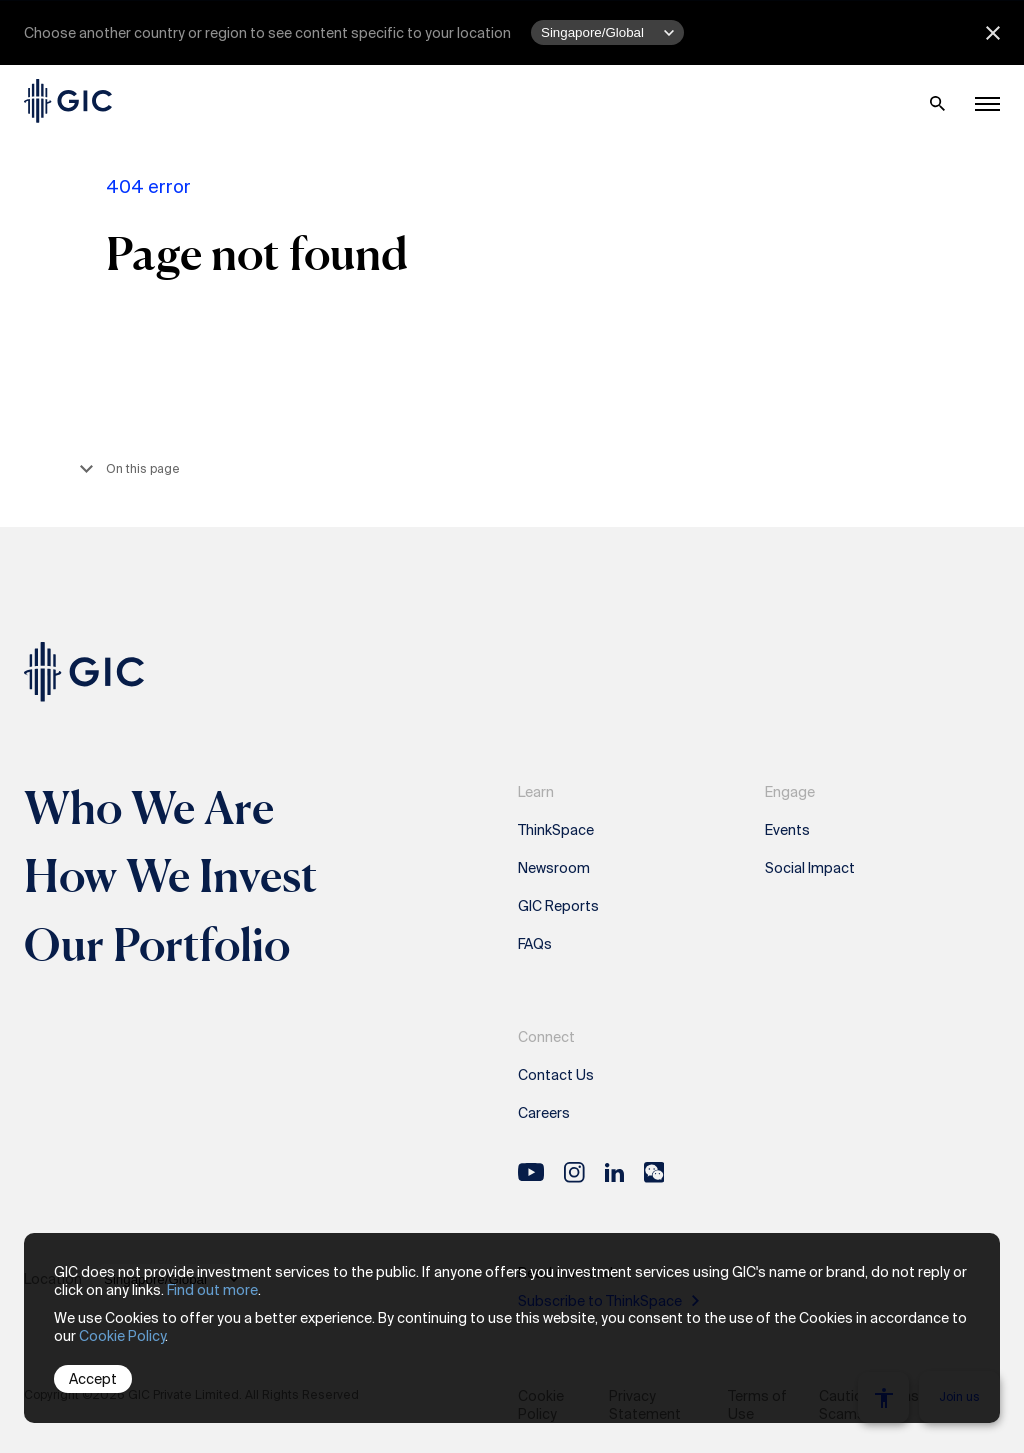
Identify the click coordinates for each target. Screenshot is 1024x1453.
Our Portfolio (157, 944)
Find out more (212, 1290)
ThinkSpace (556, 830)
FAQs (535, 944)
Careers (544, 1113)
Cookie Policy (122, 1336)
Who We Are (149, 807)
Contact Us (556, 1075)
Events (787, 830)
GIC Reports (558, 906)
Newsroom (554, 868)
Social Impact (810, 868)
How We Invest (171, 875)
